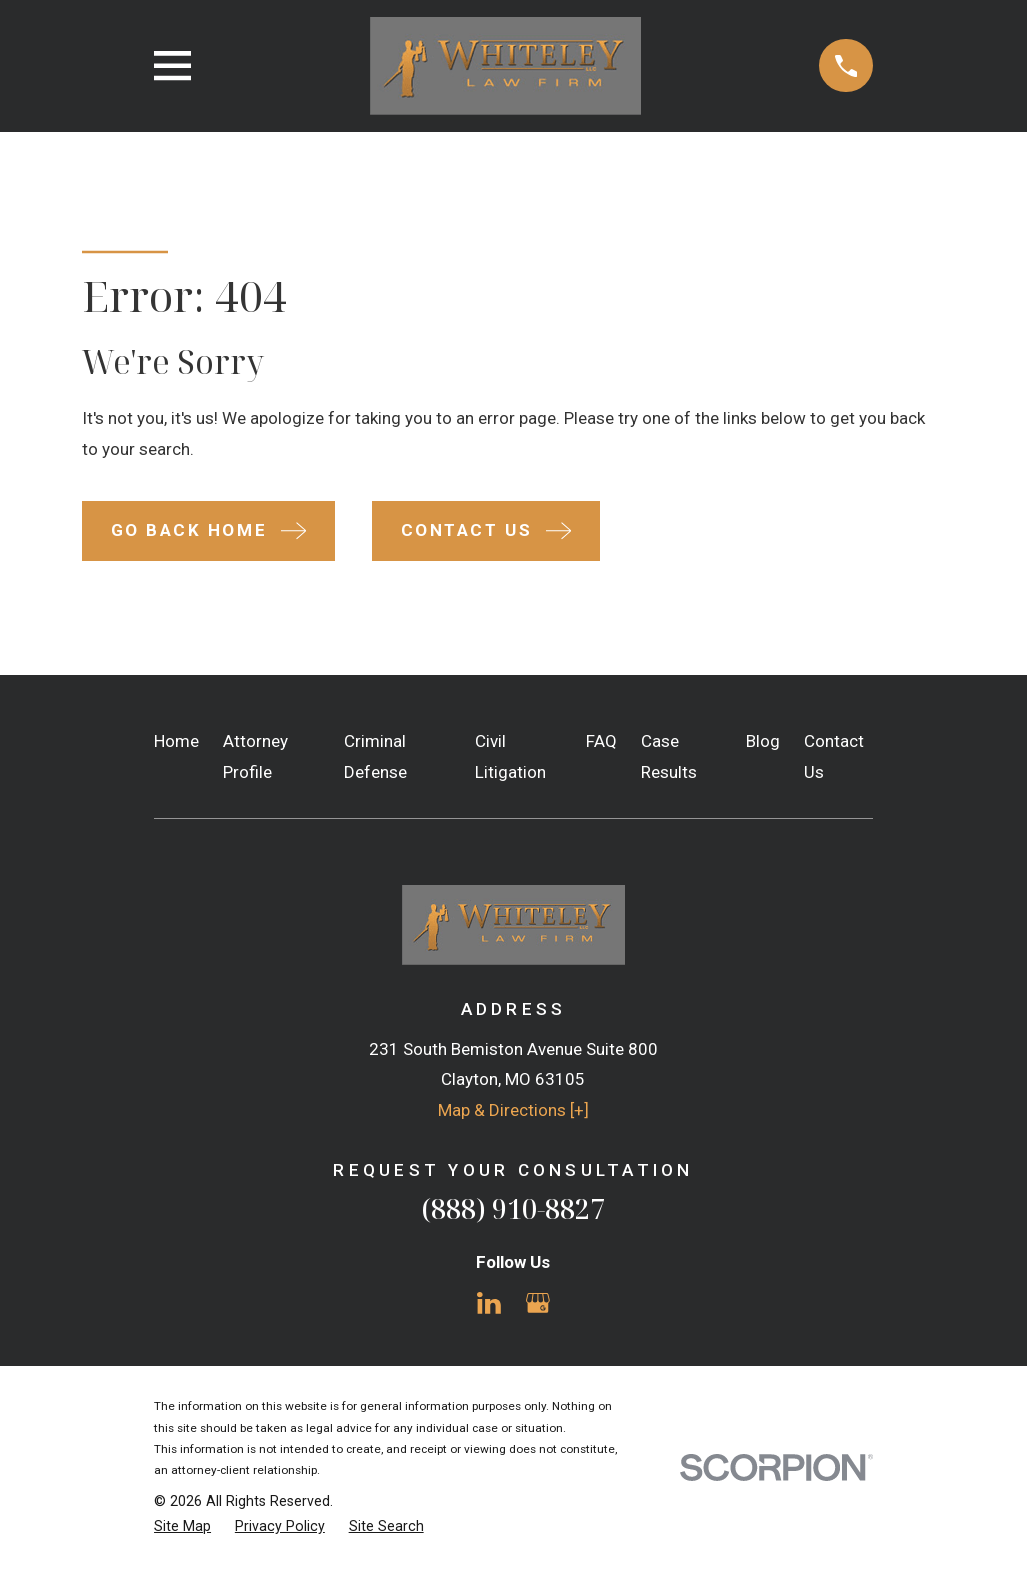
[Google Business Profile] (538, 1303)
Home (176, 741)
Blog (763, 741)
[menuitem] (182, 1527)
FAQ (601, 741)
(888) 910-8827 (513, 1208)
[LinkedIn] (489, 1303)
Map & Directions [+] (513, 1110)
